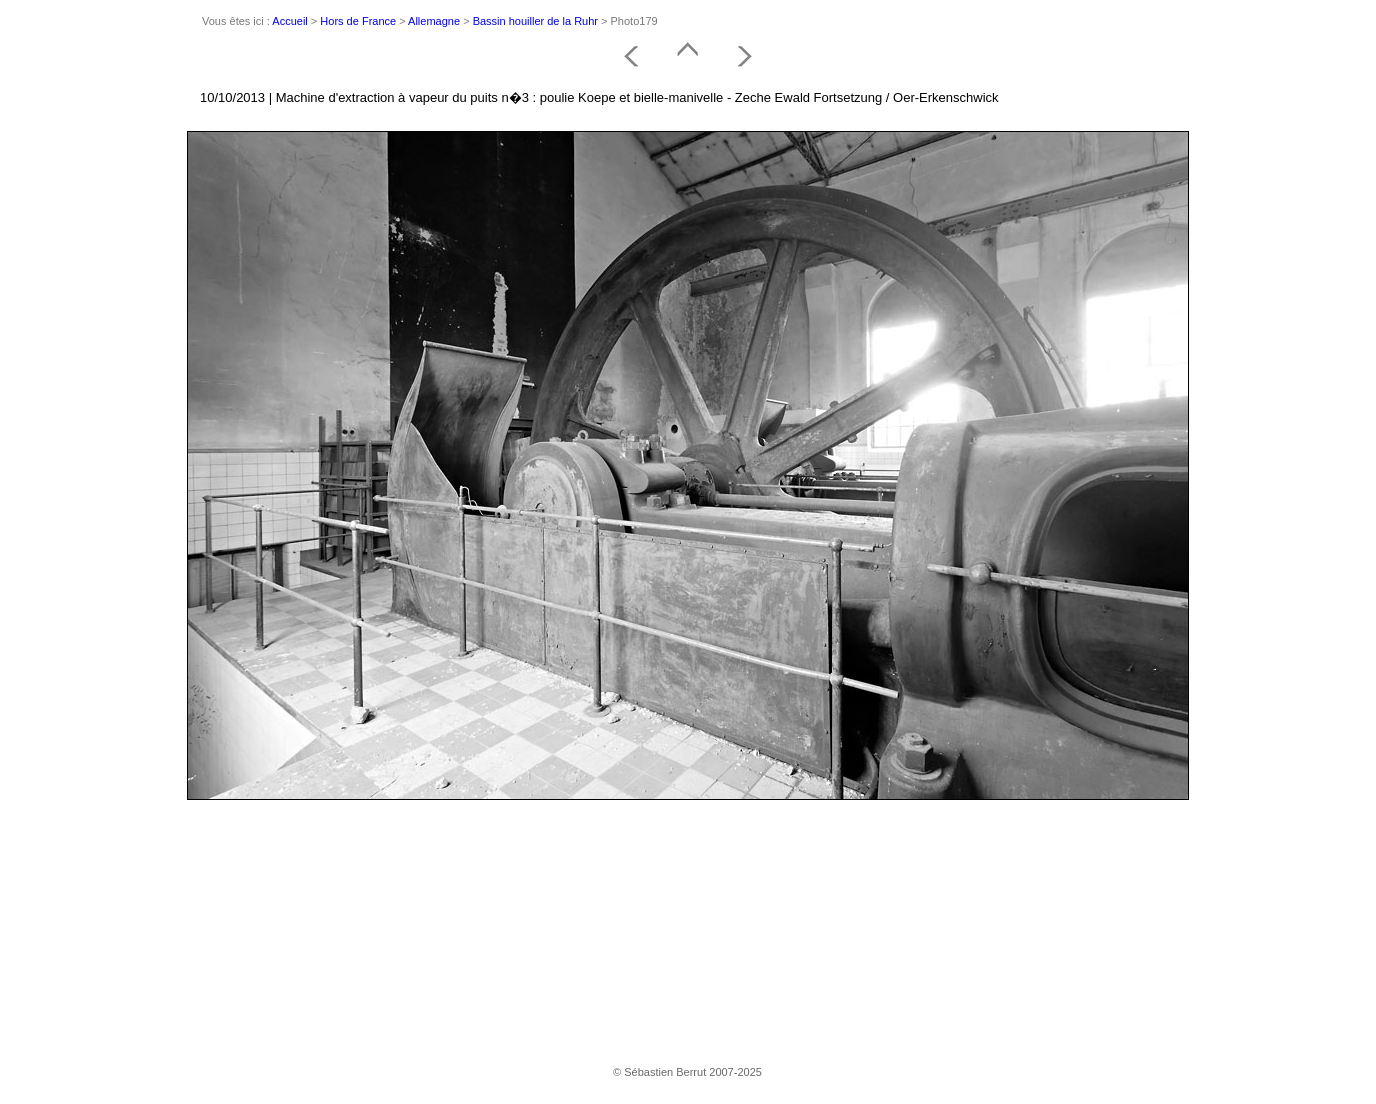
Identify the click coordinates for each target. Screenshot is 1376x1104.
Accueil (289, 21)
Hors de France (358, 21)
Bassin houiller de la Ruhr (535, 21)
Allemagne (434, 21)
